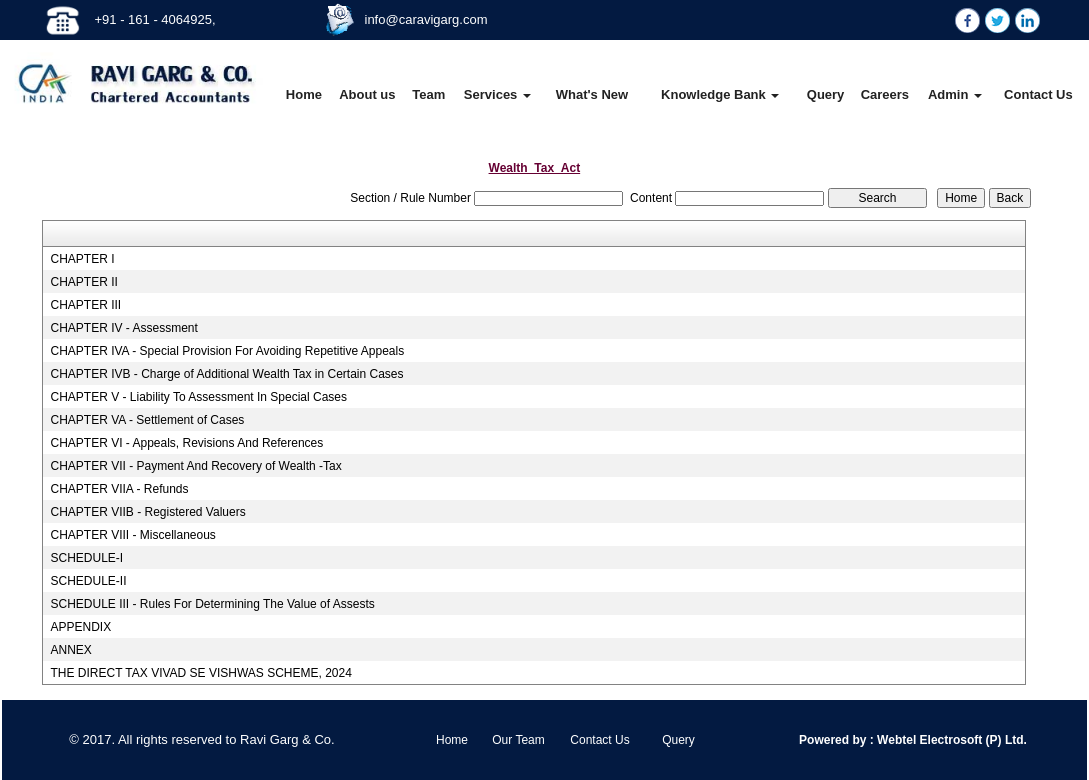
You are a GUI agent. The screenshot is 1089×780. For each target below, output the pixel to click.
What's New (592, 94)
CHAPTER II (83, 282)
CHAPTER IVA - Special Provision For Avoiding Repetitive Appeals (227, 351)
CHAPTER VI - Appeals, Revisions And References (186, 443)
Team (428, 94)
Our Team (518, 740)
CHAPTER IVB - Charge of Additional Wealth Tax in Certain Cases (226, 374)
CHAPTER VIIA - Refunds (119, 489)
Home (304, 94)
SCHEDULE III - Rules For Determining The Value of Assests (212, 604)
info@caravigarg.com (426, 19)
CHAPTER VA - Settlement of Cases (147, 420)
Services (497, 94)
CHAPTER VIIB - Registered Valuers (147, 512)
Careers (885, 94)
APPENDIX (80, 627)
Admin (955, 94)
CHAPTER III (85, 305)
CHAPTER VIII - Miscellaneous (132, 535)
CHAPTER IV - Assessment (123, 328)
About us (367, 94)
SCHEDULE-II (88, 581)
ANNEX (70, 650)
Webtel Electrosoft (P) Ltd (949, 740)
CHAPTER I (82, 259)
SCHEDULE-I (86, 558)
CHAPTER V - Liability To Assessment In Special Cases (198, 397)
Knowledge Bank (720, 94)
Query (826, 94)
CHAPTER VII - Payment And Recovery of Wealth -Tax (195, 466)
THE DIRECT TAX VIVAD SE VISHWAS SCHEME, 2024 (200, 673)
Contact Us (1038, 94)
